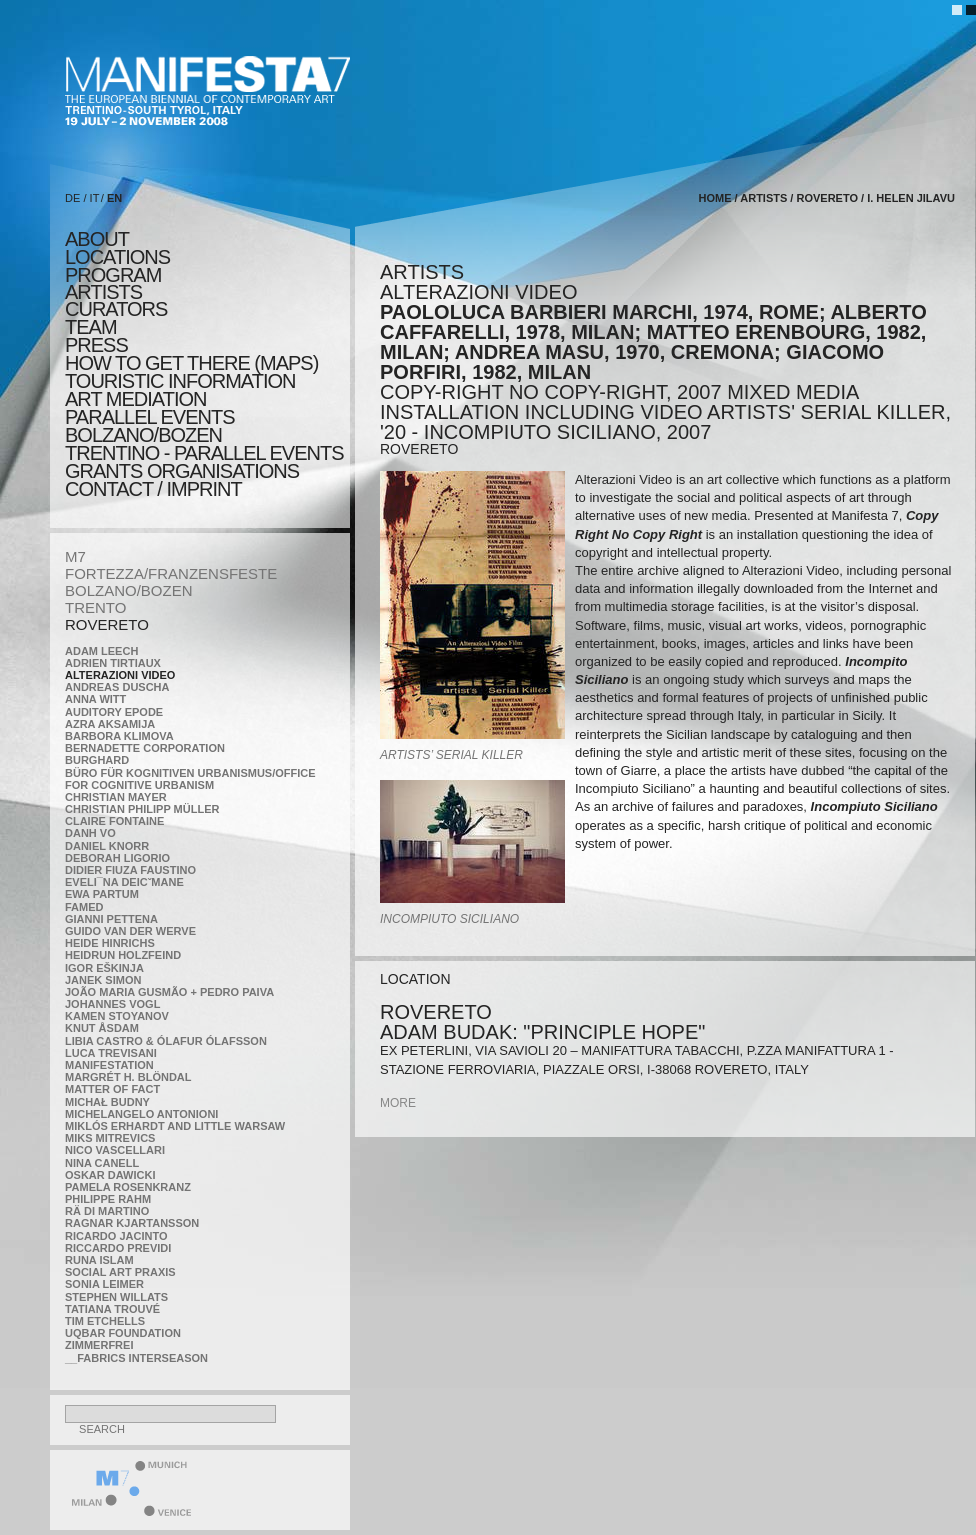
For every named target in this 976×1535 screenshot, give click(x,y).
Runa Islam (99, 1260)
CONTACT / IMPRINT (153, 489)
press (96, 345)
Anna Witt (95, 699)
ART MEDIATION (135, 399)
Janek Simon (103, 980)
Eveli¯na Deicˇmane (124, 882)
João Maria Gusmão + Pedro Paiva (169, 992)
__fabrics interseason (136, 1358)
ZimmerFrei (99, 1345)
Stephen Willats (116, 1297)
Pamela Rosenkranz (128, 1187)
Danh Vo (90, 833)
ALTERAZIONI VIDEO (120, 675)
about (97, 239)
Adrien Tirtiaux (113, 663)
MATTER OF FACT (112, 1089)
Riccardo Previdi (118, 1248)
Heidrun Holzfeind (123, 955)
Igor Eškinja (104, 968)
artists (103, 292)
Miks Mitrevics (110, 1138)
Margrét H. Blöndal (128, 1077)
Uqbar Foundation (123, 1333)
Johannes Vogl (112, 1004)
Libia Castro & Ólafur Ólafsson (166, 1041)
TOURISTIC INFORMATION (180, 381)
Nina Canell (102, 1163)
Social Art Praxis (120, 1272)
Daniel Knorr (107, 846)
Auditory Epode (114, 712)
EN (114, 198)
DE (72, 198)
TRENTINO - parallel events (204, 453)
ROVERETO (107, 624)
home (714, 198)
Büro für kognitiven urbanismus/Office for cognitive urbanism (190, 779)
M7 (75, 556)
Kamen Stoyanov (117, 1016)
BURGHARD (97, 760)
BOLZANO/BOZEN (129, 590)
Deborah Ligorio (117, 858)
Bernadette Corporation (145, 748)
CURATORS (116, 309)
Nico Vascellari (115, 1150)
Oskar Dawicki (110, 1175)
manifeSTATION (109, 1065)
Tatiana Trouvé (112, 1309)
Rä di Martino (107, 1211)
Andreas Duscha (117, 687)
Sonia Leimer (104, 1284)
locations (117, 257)
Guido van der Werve (130, 931)
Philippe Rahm (108, 1199)
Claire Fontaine (114, 821)
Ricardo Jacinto (116, 1236)
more (398, 1103)
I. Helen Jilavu (911, 198)
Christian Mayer (116, 797)
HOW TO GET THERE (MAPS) (191, 363)
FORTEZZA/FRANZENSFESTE (171, 573)
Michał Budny (107, 1102)
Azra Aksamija (110, 724)
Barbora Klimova (119, 736)
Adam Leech (101, 651)
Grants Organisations (182, 471)
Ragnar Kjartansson (132, 1223)
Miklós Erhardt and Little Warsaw (175, 1126)
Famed (84, 907)
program (113, 275)
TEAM (91, 327)
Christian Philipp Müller (142, 809)
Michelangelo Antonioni (141, 1114)
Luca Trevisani (111, 1053)
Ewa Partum (102, 894)
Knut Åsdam (102, 1028)
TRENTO (95, 607)
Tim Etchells (105, 1321)
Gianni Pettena (111, 919)
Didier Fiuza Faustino (130, 870)
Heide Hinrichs (110, 943)
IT (95, 198)
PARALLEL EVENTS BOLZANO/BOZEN (150, 426)
